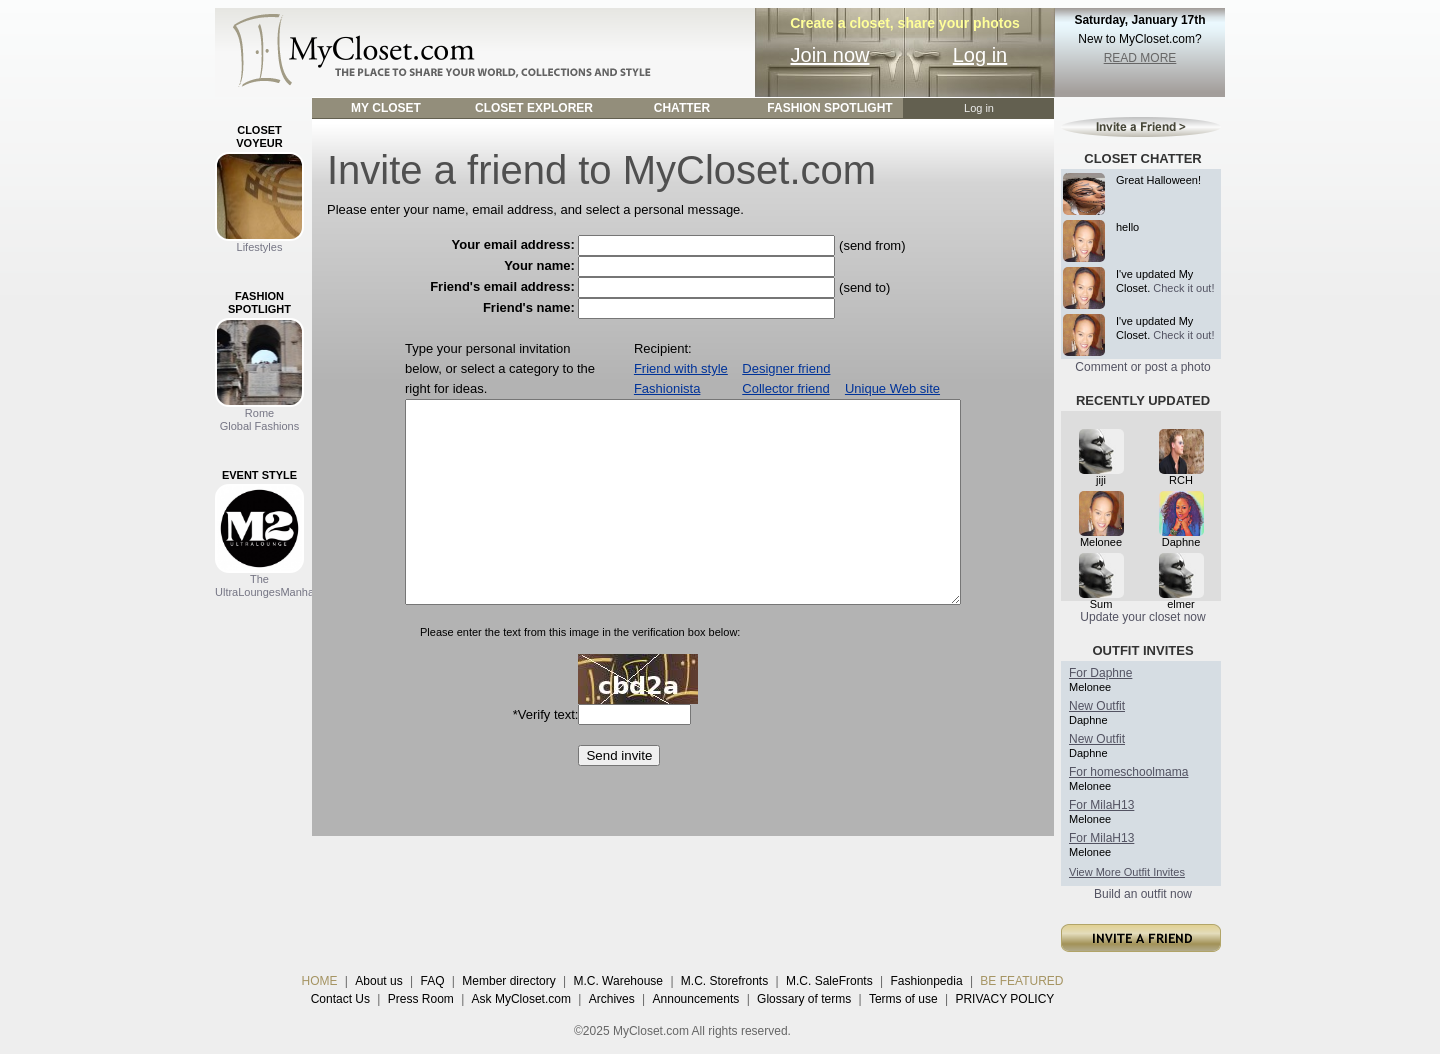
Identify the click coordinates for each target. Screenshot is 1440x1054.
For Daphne (1100, 673)
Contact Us (340, 999)
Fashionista (667, 388)
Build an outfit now (1143, 894)
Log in (980, 55)
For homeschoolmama (1128, 772)
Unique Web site (892, 388)
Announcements (696, 999)
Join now (830, 55)
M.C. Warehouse (618, 981)
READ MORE (1140, 58)
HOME (320, 981)
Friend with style (681, 368)
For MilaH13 (1101, 805)
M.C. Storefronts (724, 981)
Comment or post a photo (1142, 367)
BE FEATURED (1021, 981)
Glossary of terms (804, 999)
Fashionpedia (927, 981)
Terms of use (903, 999)
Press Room (421, 999)
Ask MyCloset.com (521, 999)
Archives (612, 999)
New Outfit (1097, 706)
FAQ (432, 981)
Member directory (508, 981)
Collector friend (785, 388)
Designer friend (786, 368)
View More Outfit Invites (1127, 872)
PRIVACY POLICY (1004, 999)
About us (378, 981)
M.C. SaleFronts (829, 981)
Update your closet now (1142, 617)
